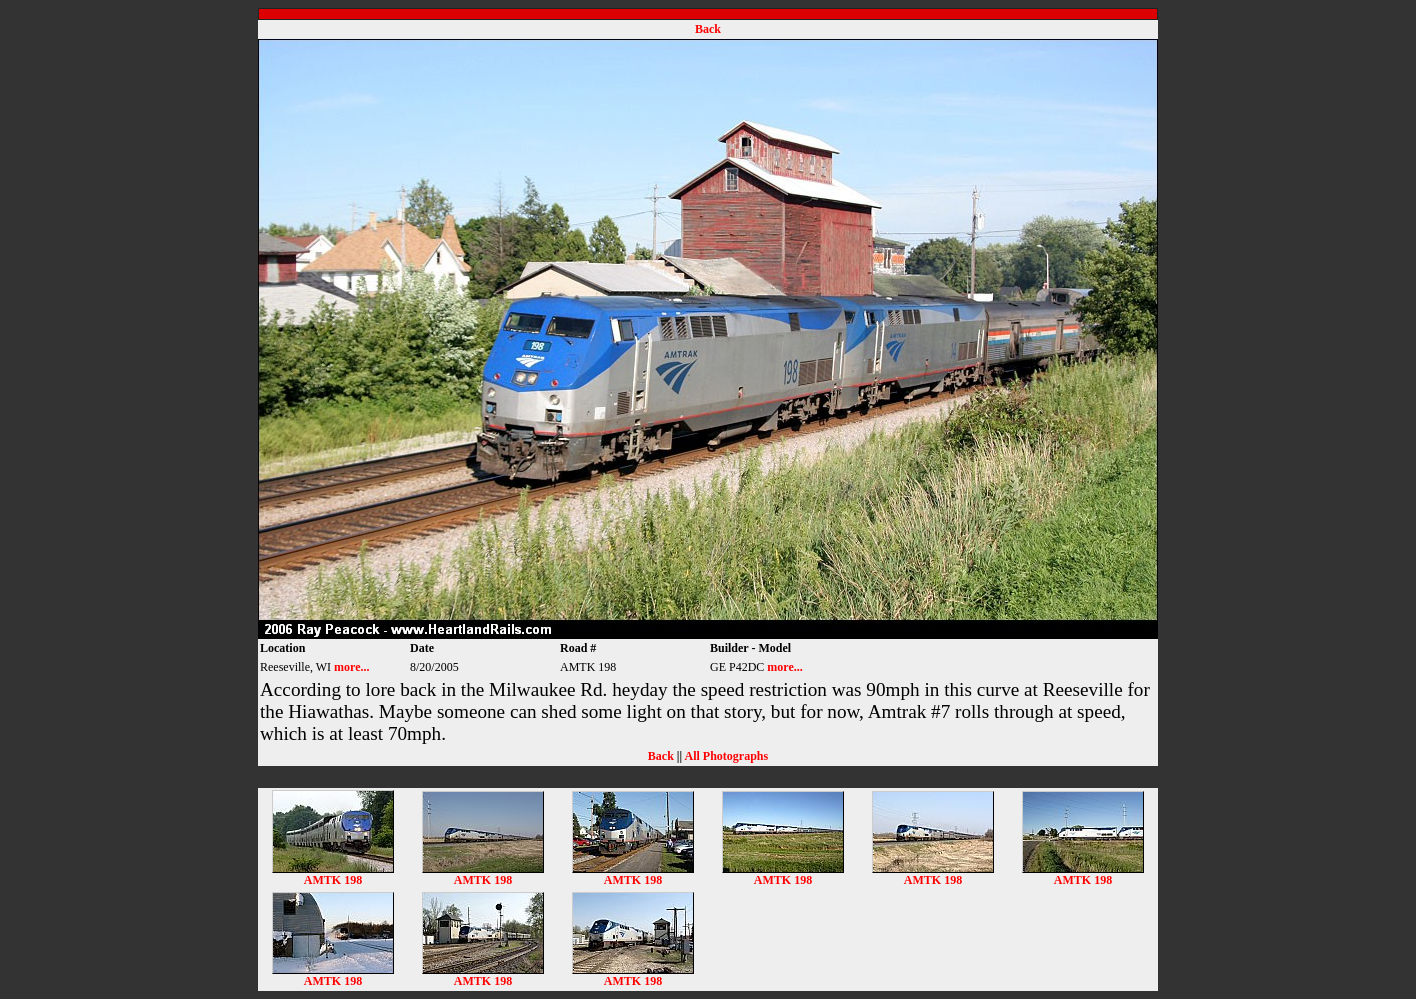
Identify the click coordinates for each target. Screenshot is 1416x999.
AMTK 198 (333, 874)
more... (351, 667)
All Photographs (726, 756)
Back (708, 29)
